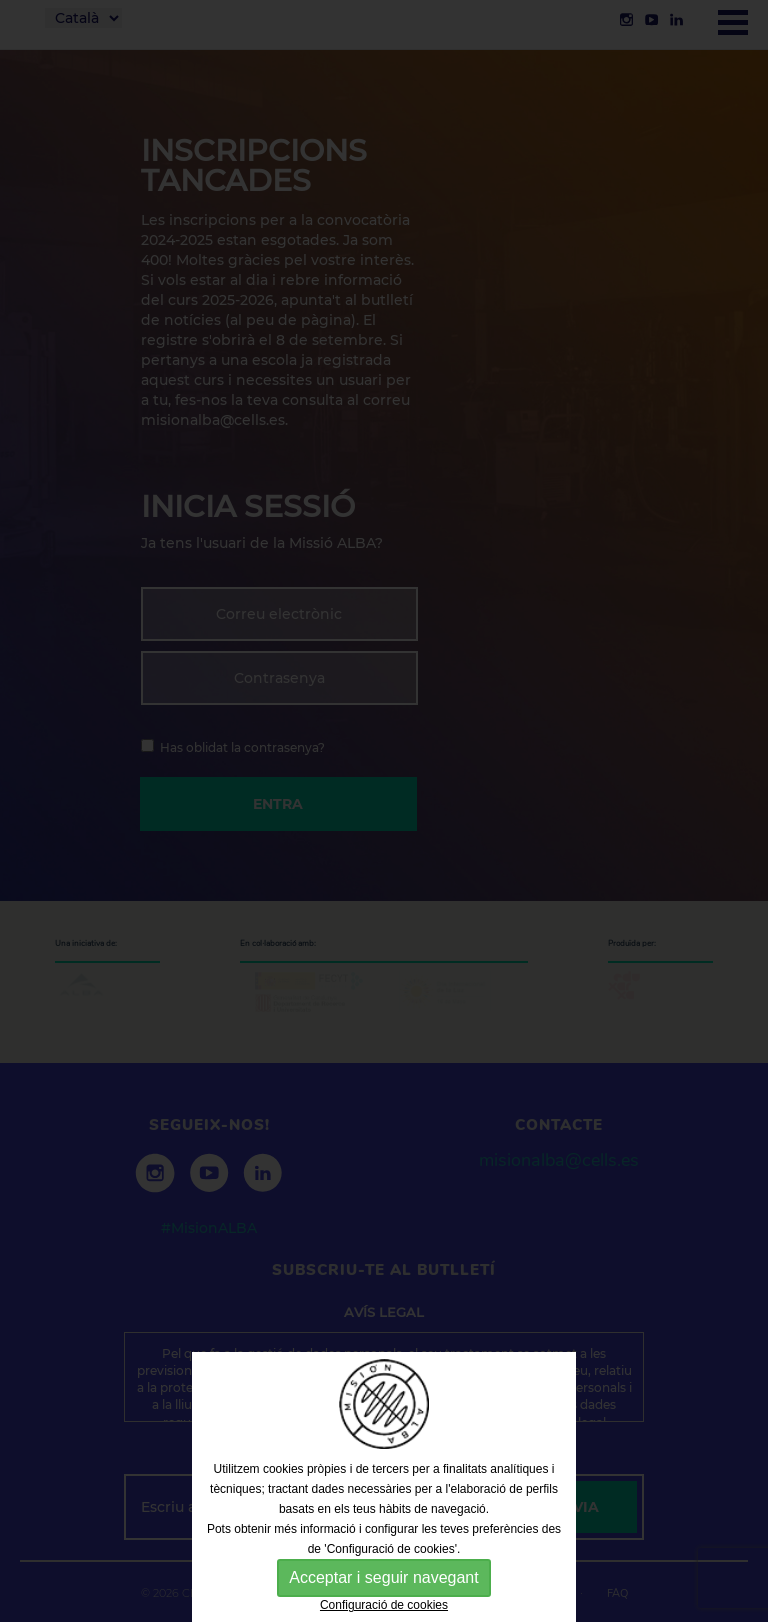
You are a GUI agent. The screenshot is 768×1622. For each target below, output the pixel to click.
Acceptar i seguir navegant (383, 1577)
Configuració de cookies (384, 1605)
